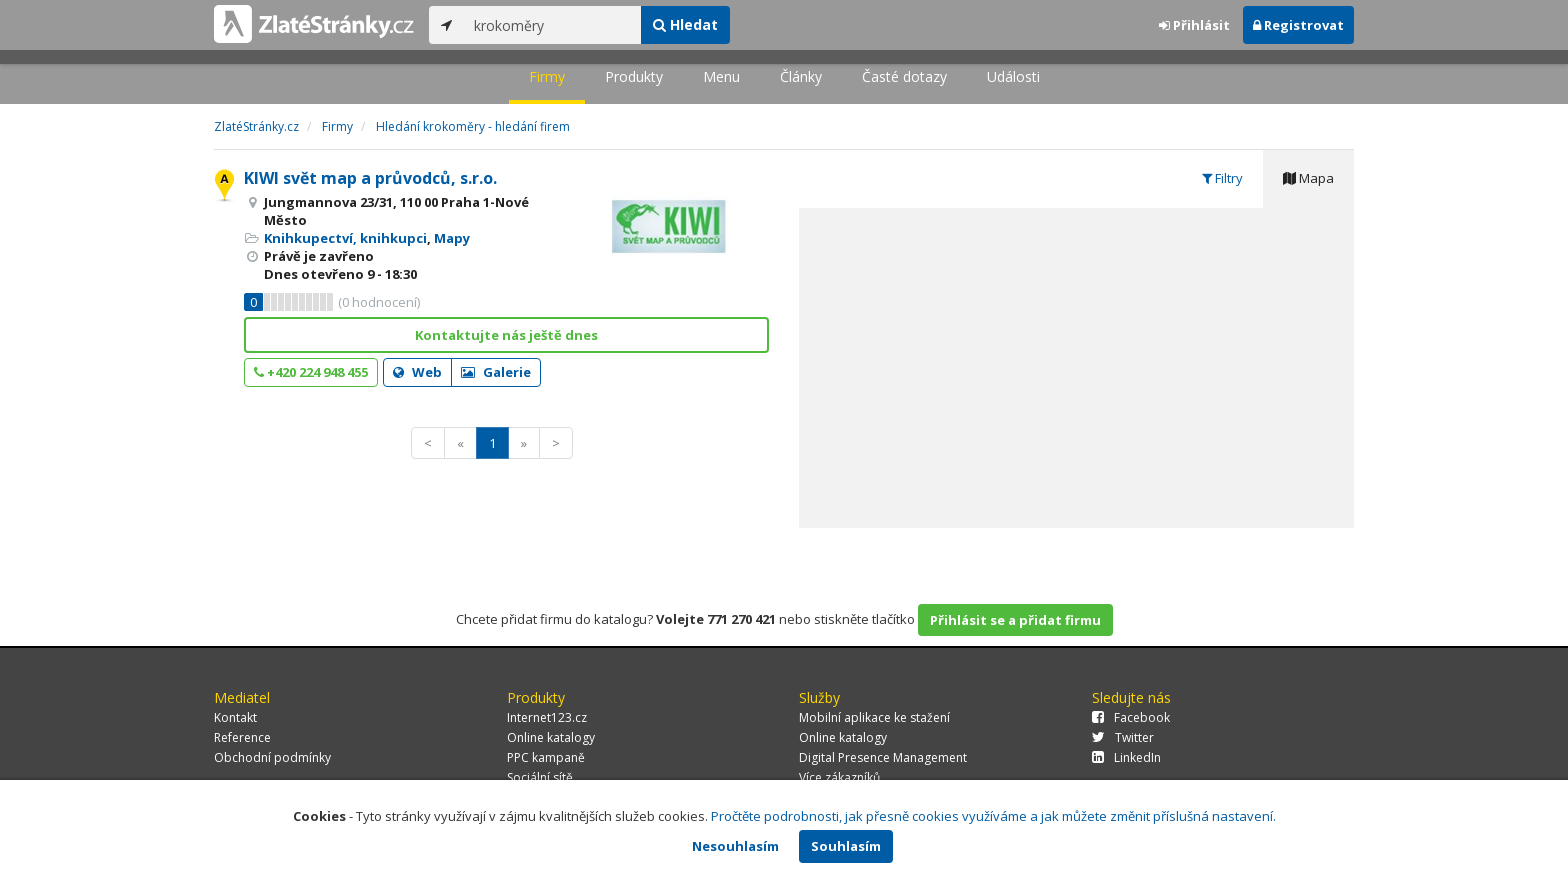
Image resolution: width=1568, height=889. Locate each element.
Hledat (685, 24)
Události (1013, 76)
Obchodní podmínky (272, 757)
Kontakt (235, 717)
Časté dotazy (904, 76)
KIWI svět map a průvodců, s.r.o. (370, 178)
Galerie (496, 372)
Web (417, 372)
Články (801, 76)
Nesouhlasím (735, 846)
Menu (721, 76)
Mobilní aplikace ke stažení (874, 717)
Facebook (1131, 717)
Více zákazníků (839, 777)
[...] (552, 25)
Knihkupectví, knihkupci (345, 238)
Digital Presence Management (883, 757)
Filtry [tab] (1222, 178)
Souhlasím (846, 846)
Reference (242, 737)
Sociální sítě (540, 777)
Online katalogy (551, 737)
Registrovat (1298, 25)
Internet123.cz (547, 717)
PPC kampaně (546, 757)
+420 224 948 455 (311, 372)
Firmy (547, 76)
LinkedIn (1126, 757)
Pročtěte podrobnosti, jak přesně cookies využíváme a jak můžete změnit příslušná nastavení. (993, 816)
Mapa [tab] (1308, 178)
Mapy (452, 238)
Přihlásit (1194, 25)
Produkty (634, 76)
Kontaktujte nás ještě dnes (506, 335)
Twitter (1123, 737)
